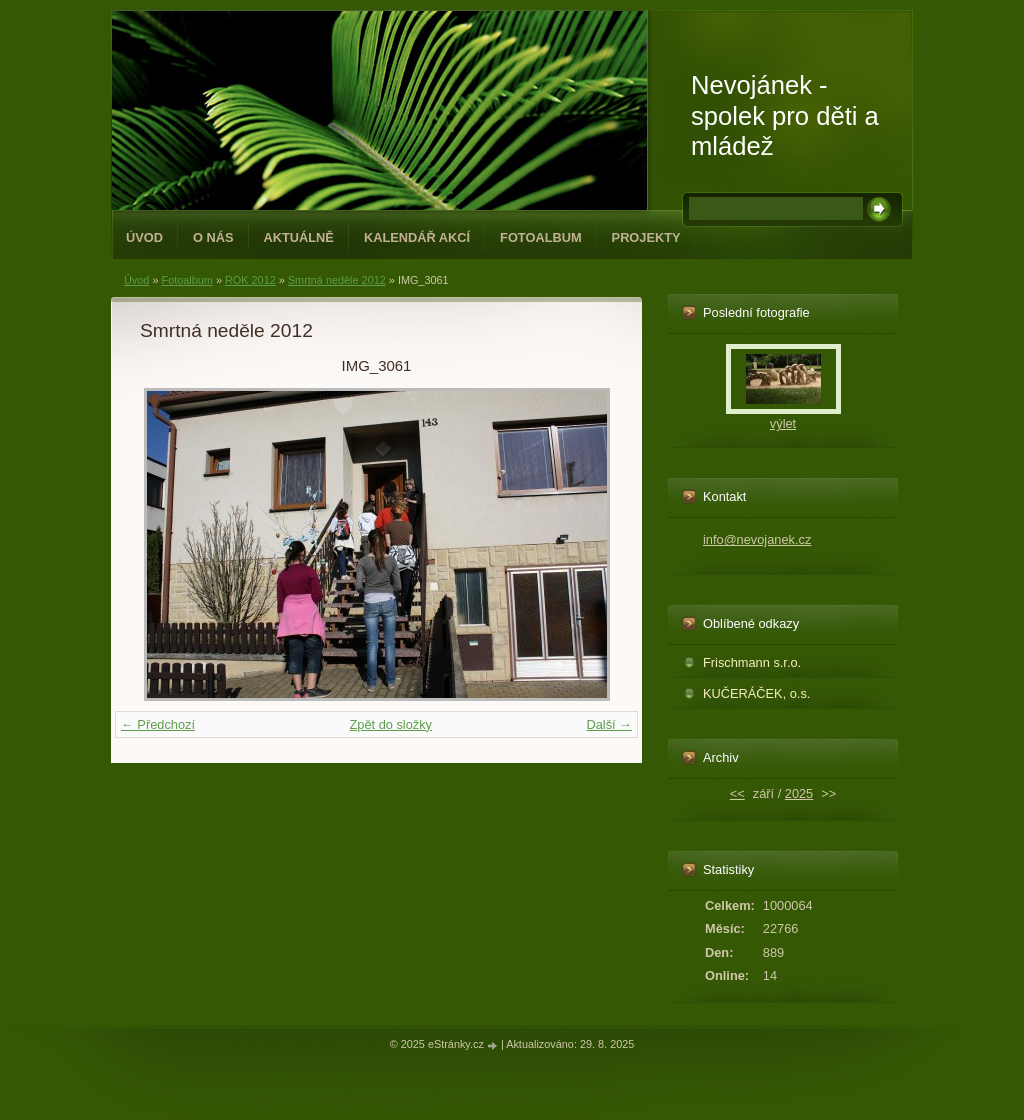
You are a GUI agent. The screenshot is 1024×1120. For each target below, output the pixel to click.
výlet (783, 423)
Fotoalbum (541, 237)
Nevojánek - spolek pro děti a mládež (785, 115)
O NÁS (213, 237)
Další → (609, 724)
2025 (799, 793)
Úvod (144, 237)
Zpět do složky (390, 724)
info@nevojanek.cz (757, 539)
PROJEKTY (646, 237)
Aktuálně (299, 237)
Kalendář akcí (417, 237)
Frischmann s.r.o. (752, 662)
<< (737, 793)
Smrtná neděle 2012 (337, 280)
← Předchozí (158, 724)
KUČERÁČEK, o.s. (756, 693)
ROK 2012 (250, 280)
